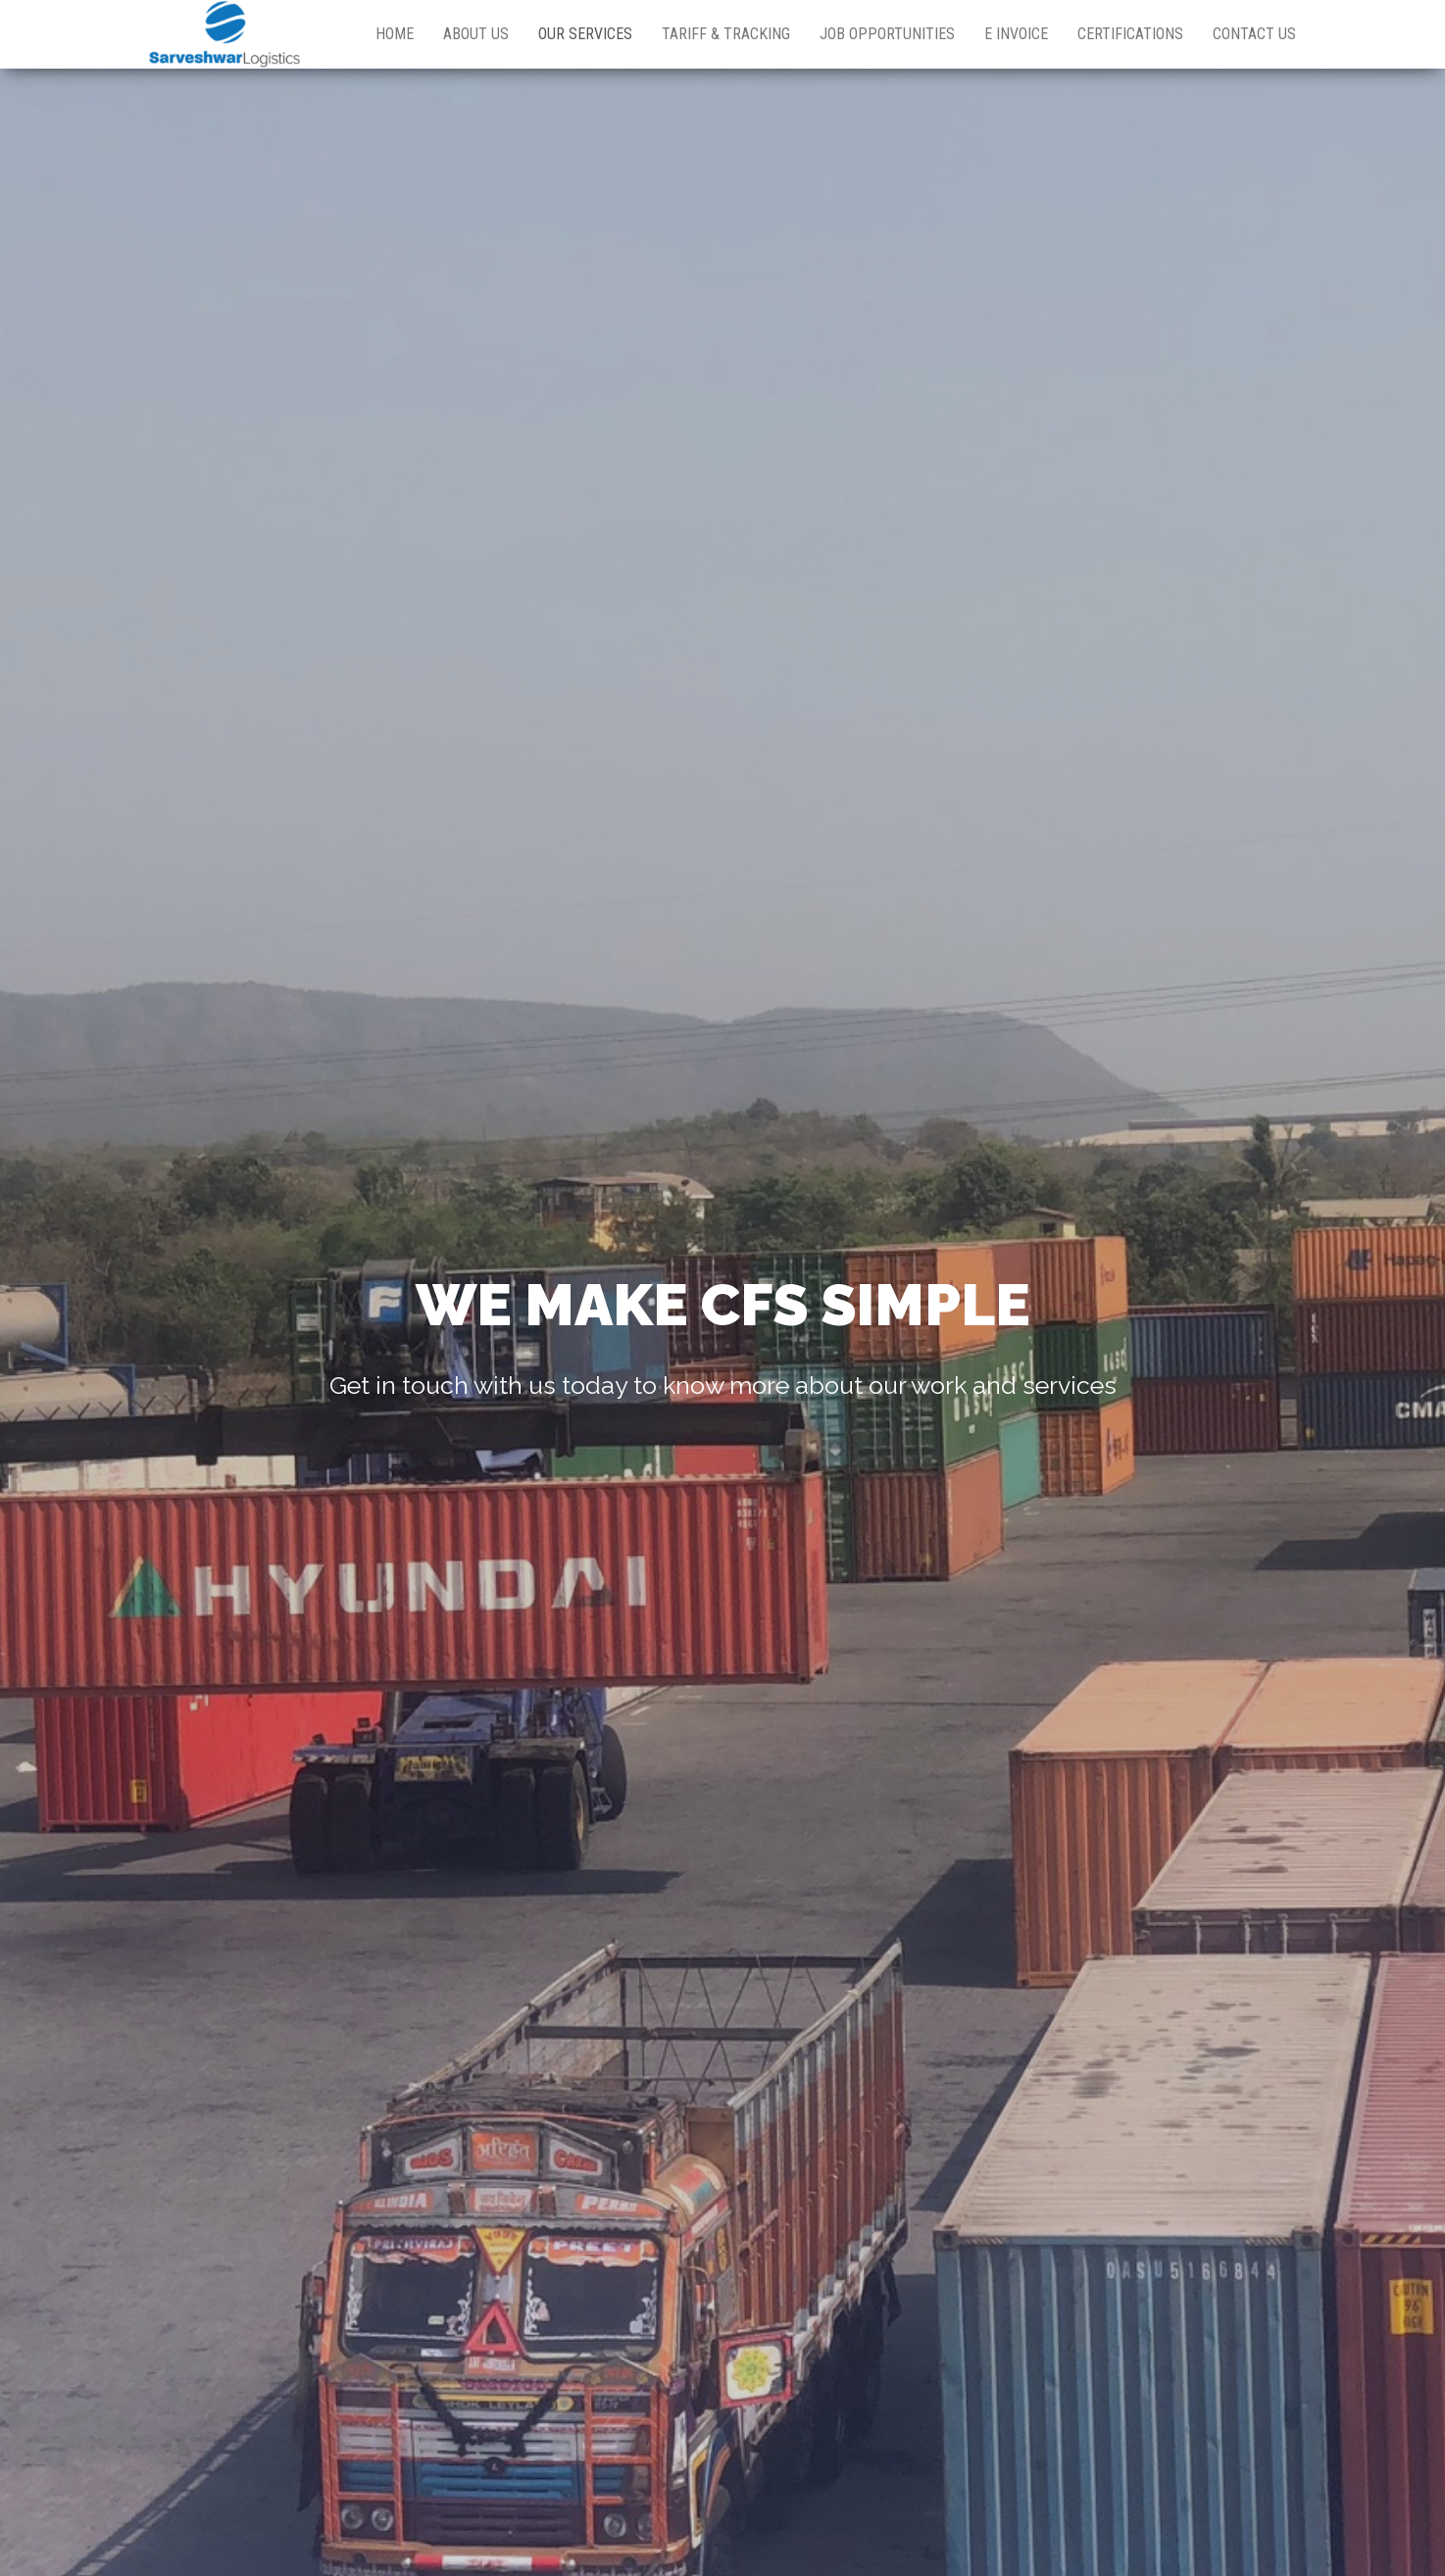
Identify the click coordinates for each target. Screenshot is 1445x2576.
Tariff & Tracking (726, 34)
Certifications (1130, 34)
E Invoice (1016, 34)
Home (394, 34)
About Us (476, 34)
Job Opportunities (887, 34)
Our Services (585, 34)
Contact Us (1254, 34)
